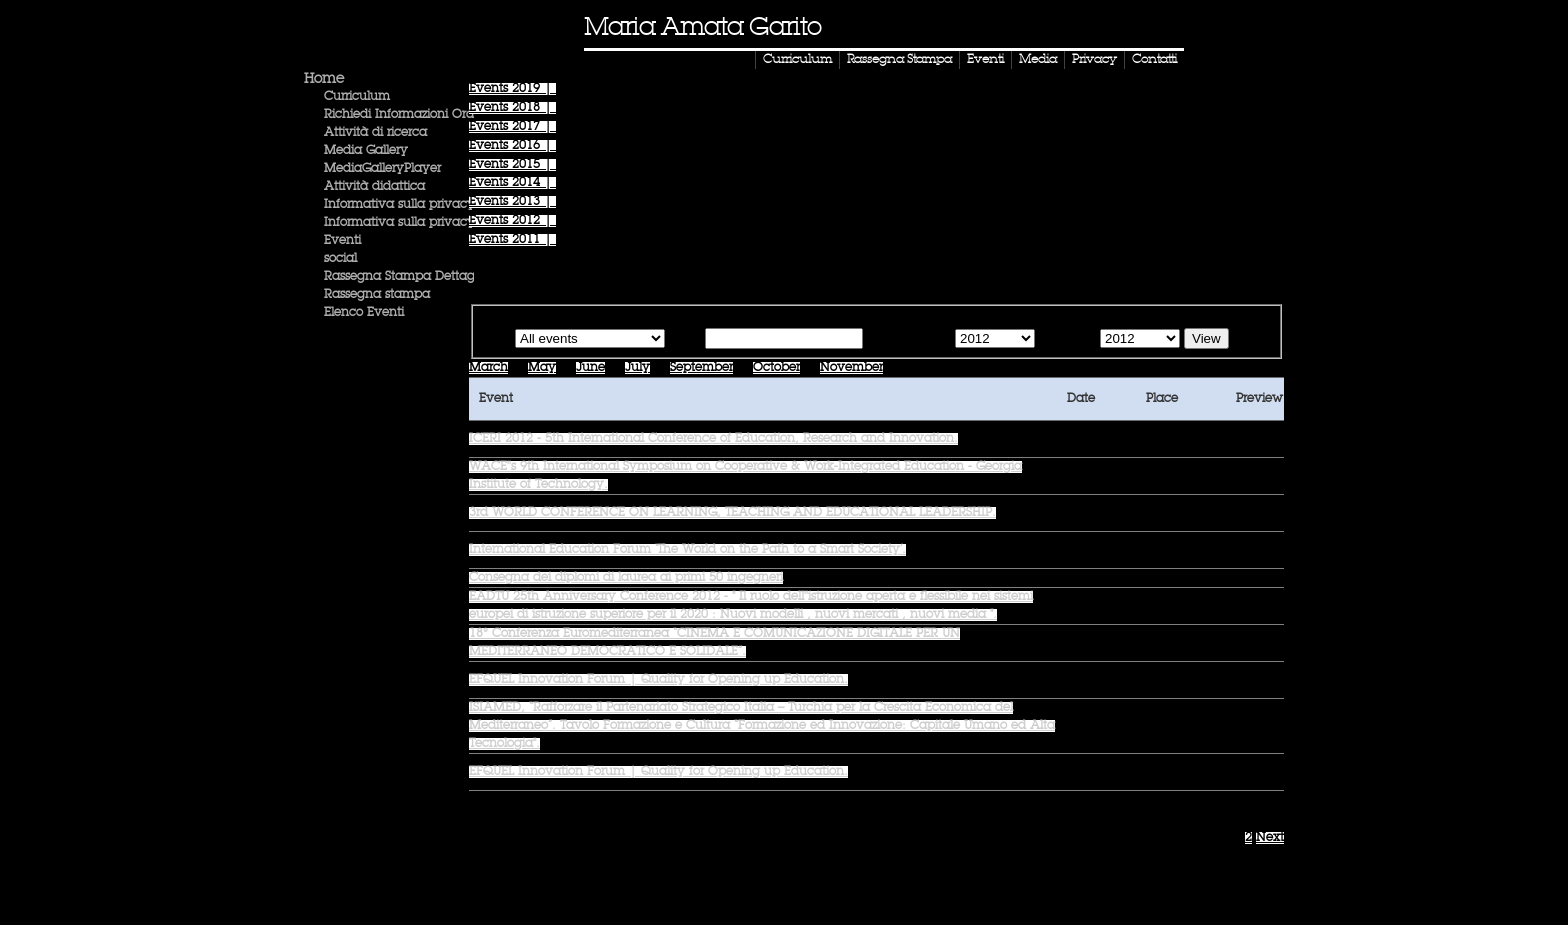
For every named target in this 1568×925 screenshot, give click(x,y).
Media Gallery (366, 151)
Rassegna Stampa (899, 60)
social (340, 259)
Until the (1065, 340)
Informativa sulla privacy (399, 205)
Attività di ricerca (375, 133)
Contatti (1154, 60)
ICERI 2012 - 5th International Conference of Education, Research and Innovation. (713, 439)
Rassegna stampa (377, 295)
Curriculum (797, 60)
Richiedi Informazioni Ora (399, 115)
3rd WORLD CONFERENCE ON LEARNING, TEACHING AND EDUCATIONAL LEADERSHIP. (732, 513)
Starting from (907, 340)
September (701, 368)
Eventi (985, 60)
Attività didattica (374, 187)
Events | (512, 89)
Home (324, 79)
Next (1270, 838)
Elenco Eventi (364, 313)
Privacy (1094, 60)
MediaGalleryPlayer (382, 169)
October (776, 368)
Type (496, 340)
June (590, 368)
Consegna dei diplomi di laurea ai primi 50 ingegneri (626, 578)
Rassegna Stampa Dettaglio (406, 277)
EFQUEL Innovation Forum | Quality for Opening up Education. (658, 680)
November (851, 368)
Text (689, 340)
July (637, 368)
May (542, 368)
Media (1038, 60)
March (488, 368)
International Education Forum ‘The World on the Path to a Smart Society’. (687, 550)
